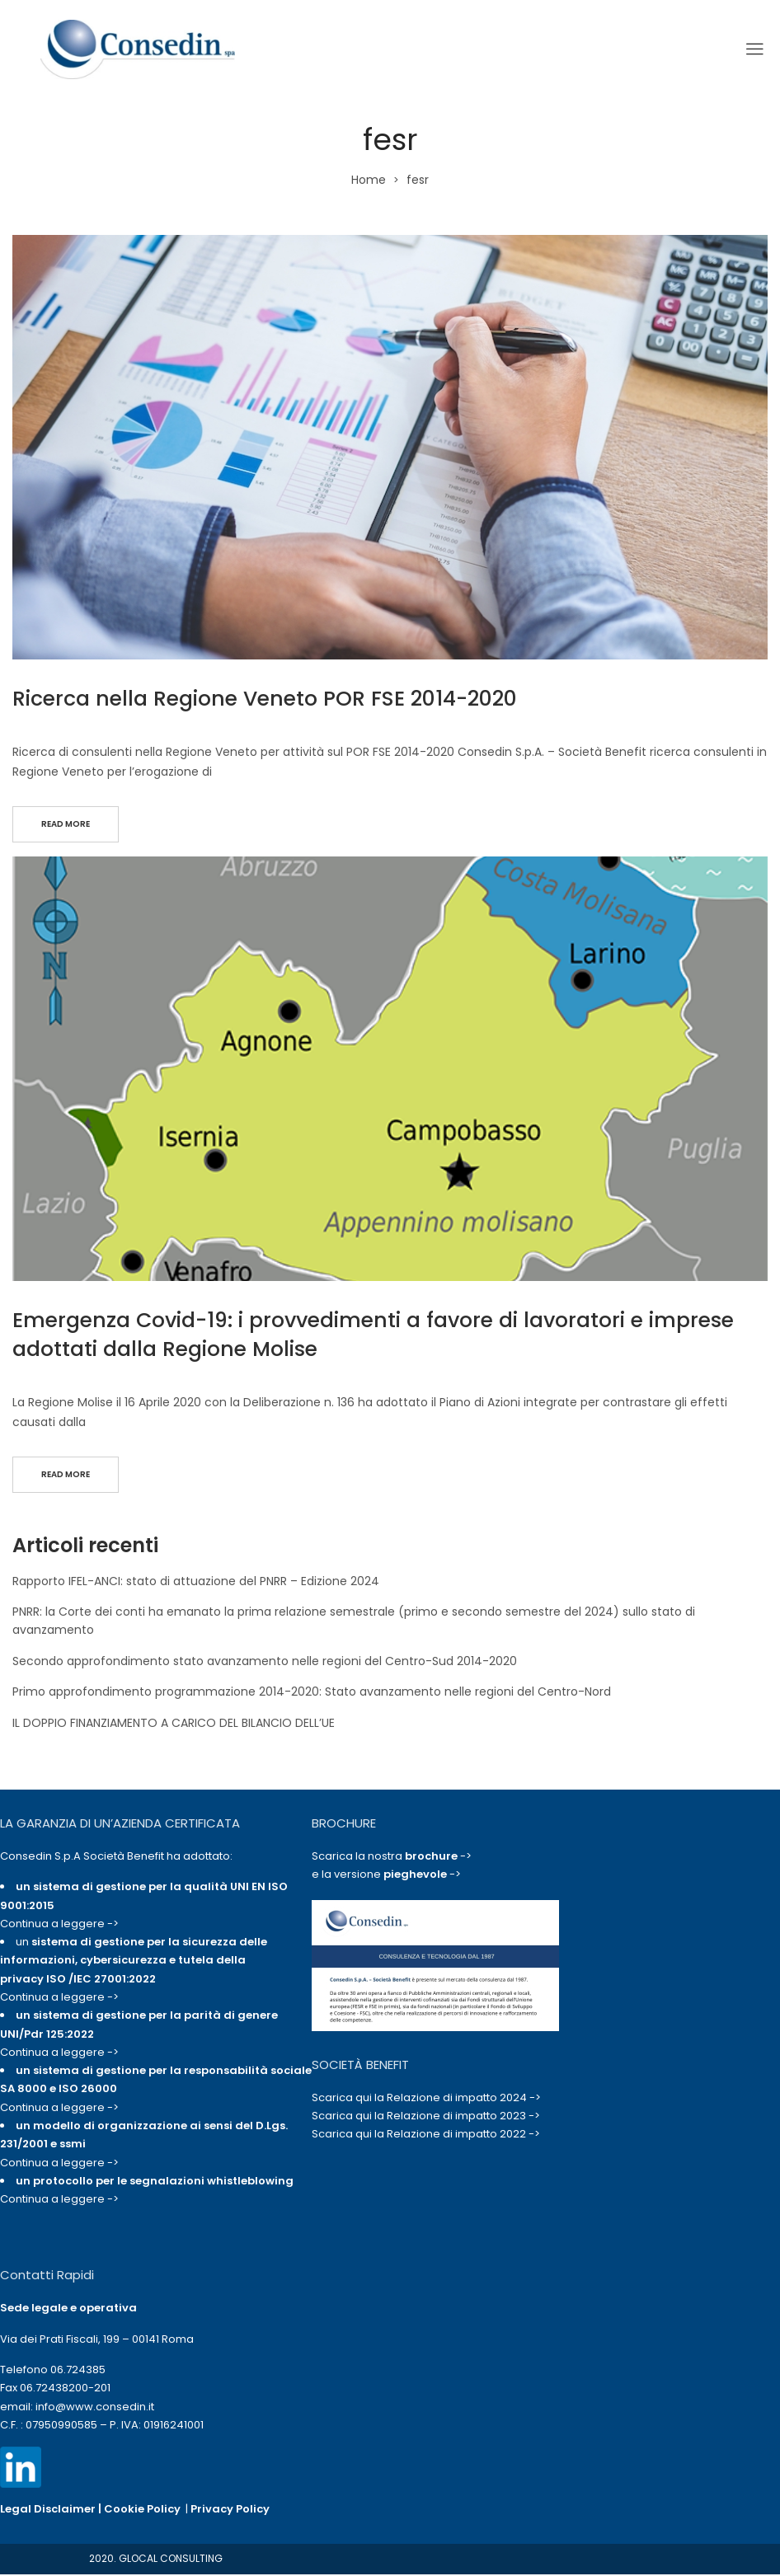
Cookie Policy (142, 2513)
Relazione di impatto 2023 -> (463, 2120)
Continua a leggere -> (59, 1928)
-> (438, 1860)
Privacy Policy (230, 2513)
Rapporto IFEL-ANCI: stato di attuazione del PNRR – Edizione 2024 (195, 1584)
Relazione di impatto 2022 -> (463, 2138)
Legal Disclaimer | (52, 2513)
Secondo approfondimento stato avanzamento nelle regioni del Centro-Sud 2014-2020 (264, 1665)
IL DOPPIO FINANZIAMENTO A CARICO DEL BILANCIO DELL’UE (173, 1726)
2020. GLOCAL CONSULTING (156, 2562)
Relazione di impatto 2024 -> (464, 2101)
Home (368, 179)
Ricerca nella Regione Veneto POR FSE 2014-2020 (264, 698)
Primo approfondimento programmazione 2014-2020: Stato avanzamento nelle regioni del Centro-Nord (311, 1695)
